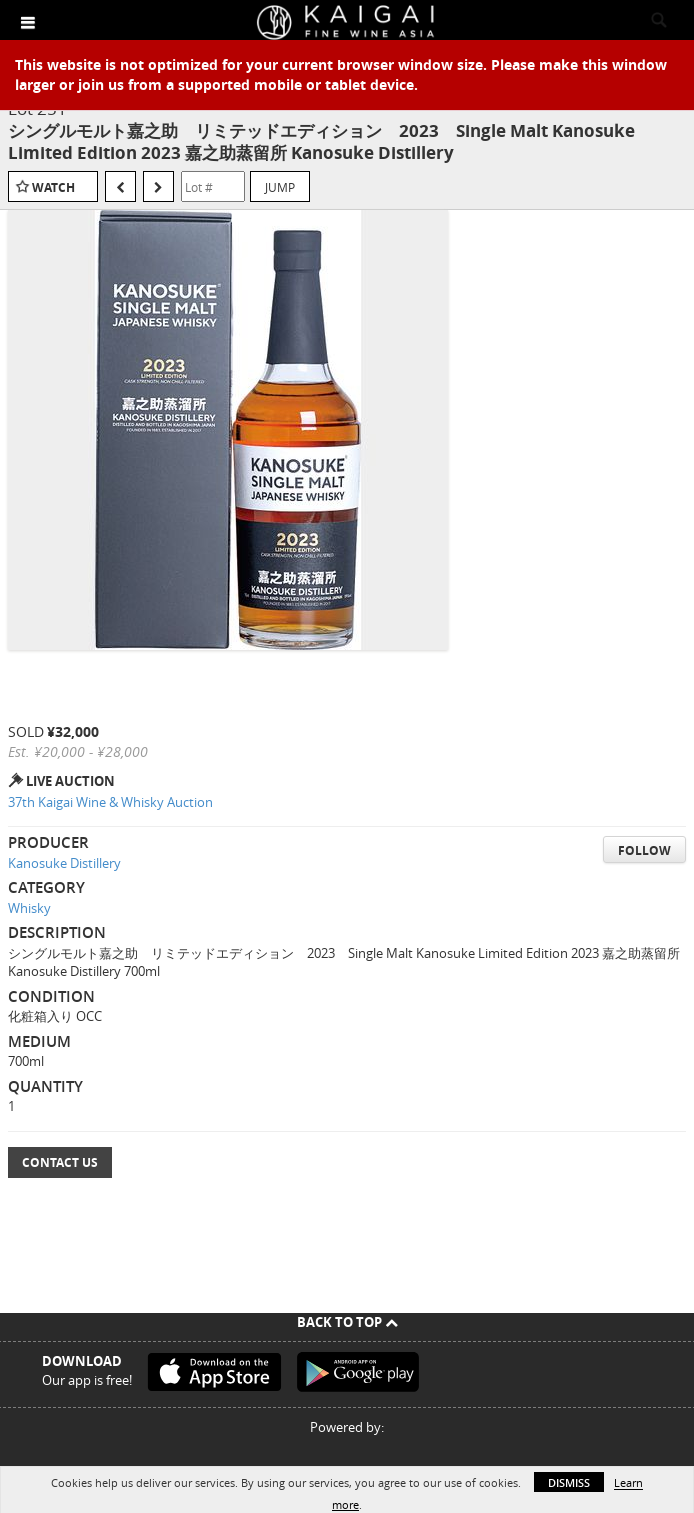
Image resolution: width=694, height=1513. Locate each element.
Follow (644, 850)
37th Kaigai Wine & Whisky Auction (110, 802)
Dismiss (569, 1482)
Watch (53, 187)
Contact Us (60, 1162)
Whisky (29, 908)
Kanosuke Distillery (64, 863)
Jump (280, 187)
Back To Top (347, 1322)
